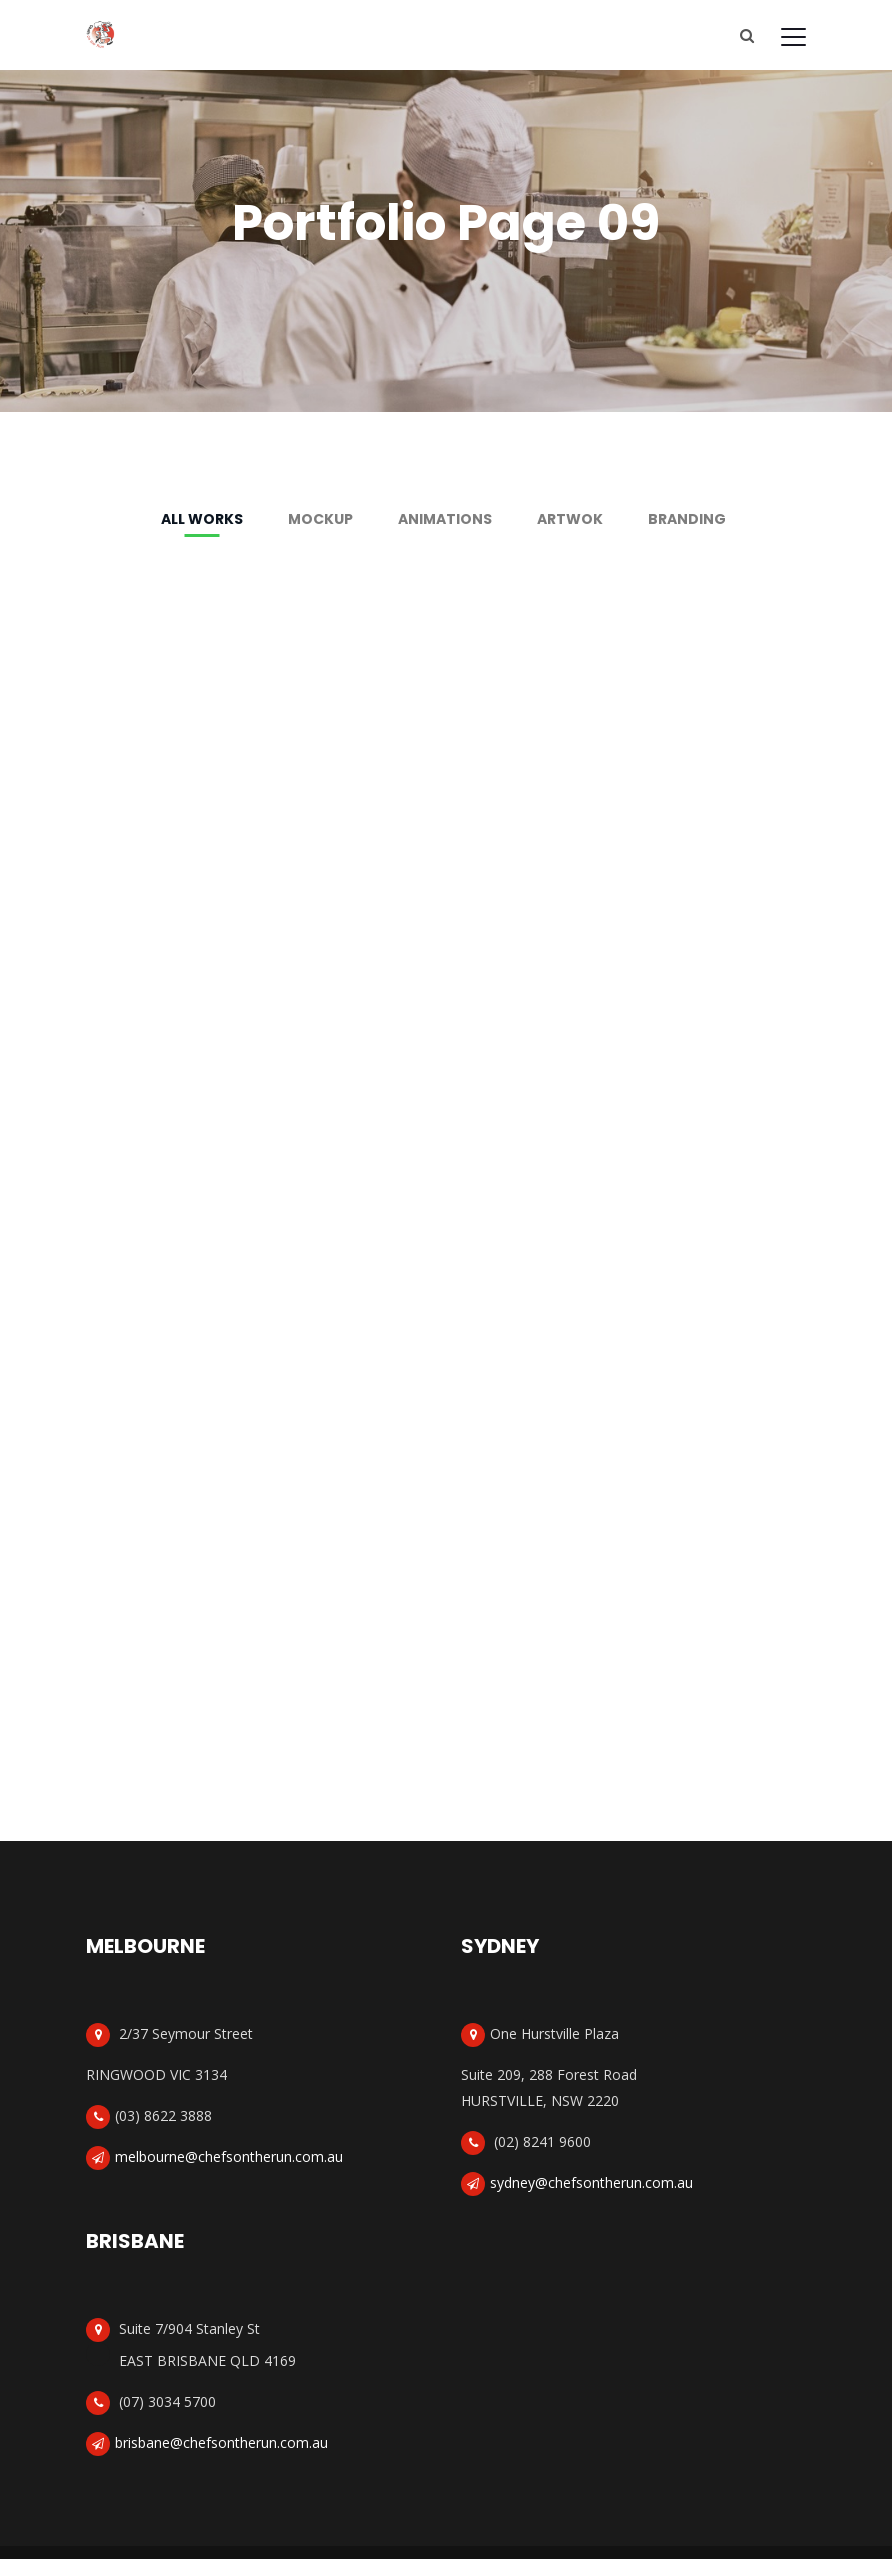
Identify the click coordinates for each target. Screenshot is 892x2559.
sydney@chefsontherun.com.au (591, 2181)
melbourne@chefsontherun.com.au (229, 2155)
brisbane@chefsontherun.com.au (221, 2441)
